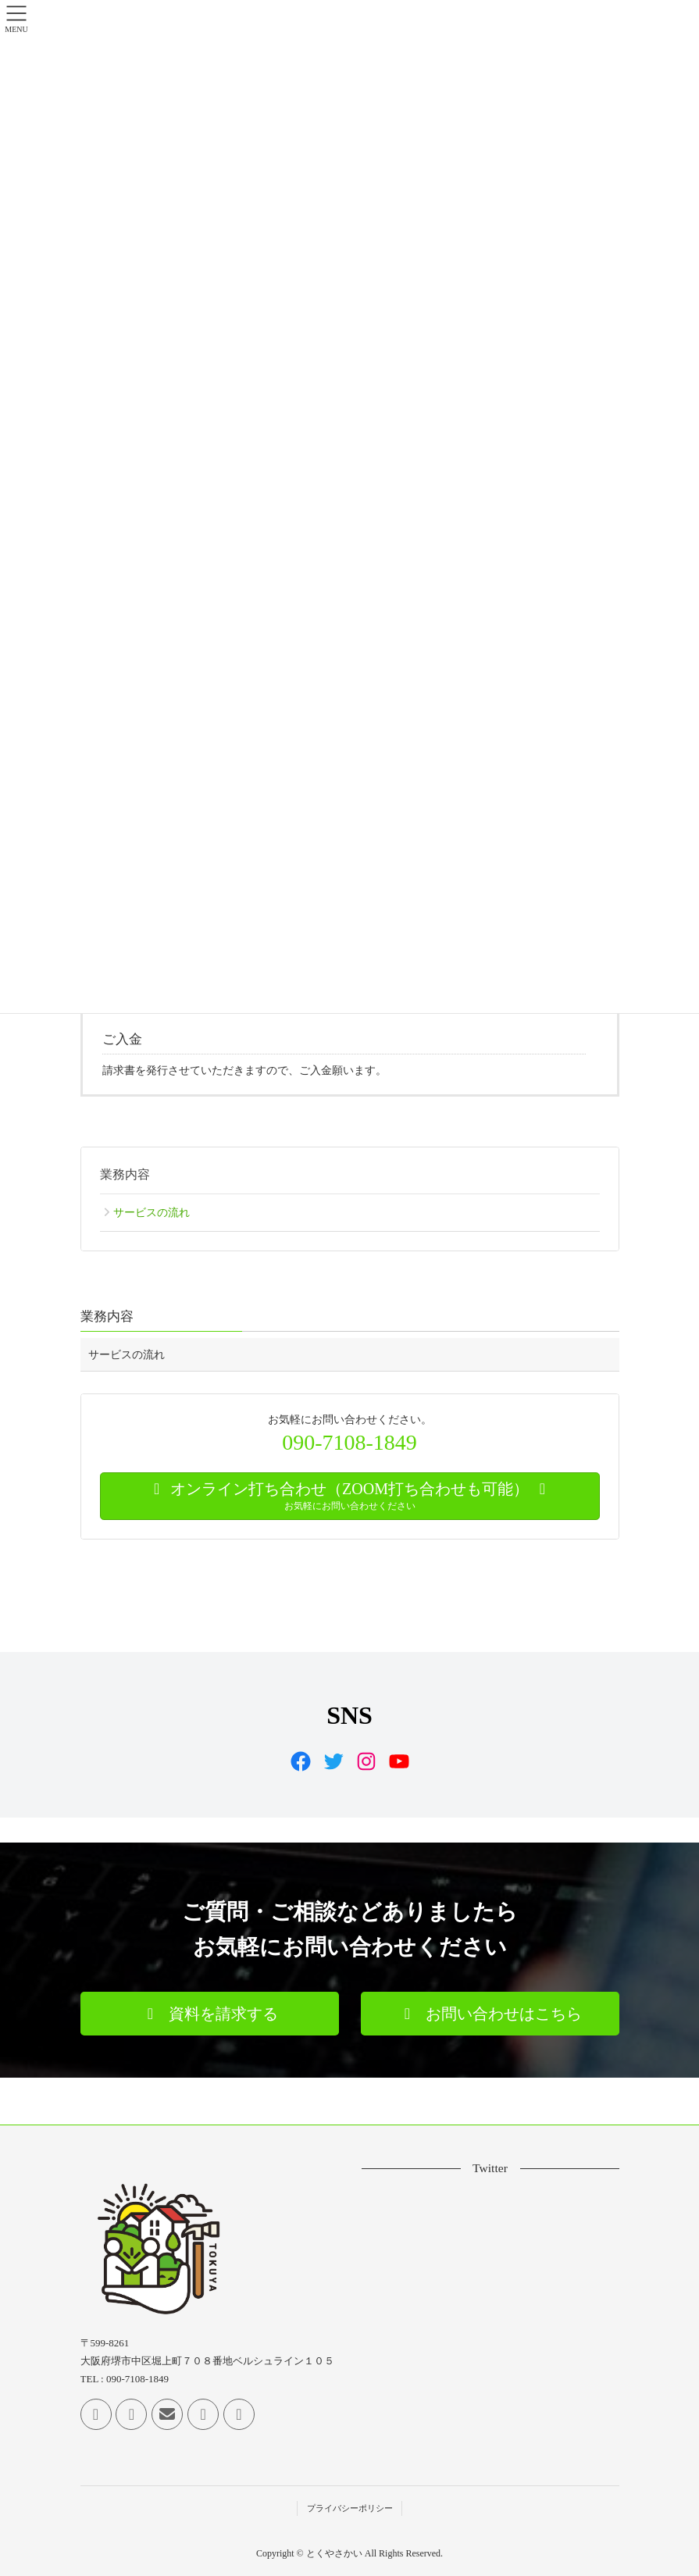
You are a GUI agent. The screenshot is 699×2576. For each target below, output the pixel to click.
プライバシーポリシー (350, 2508)
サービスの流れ (151, 1212)
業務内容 (125, 1174)
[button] (209, 2013)
